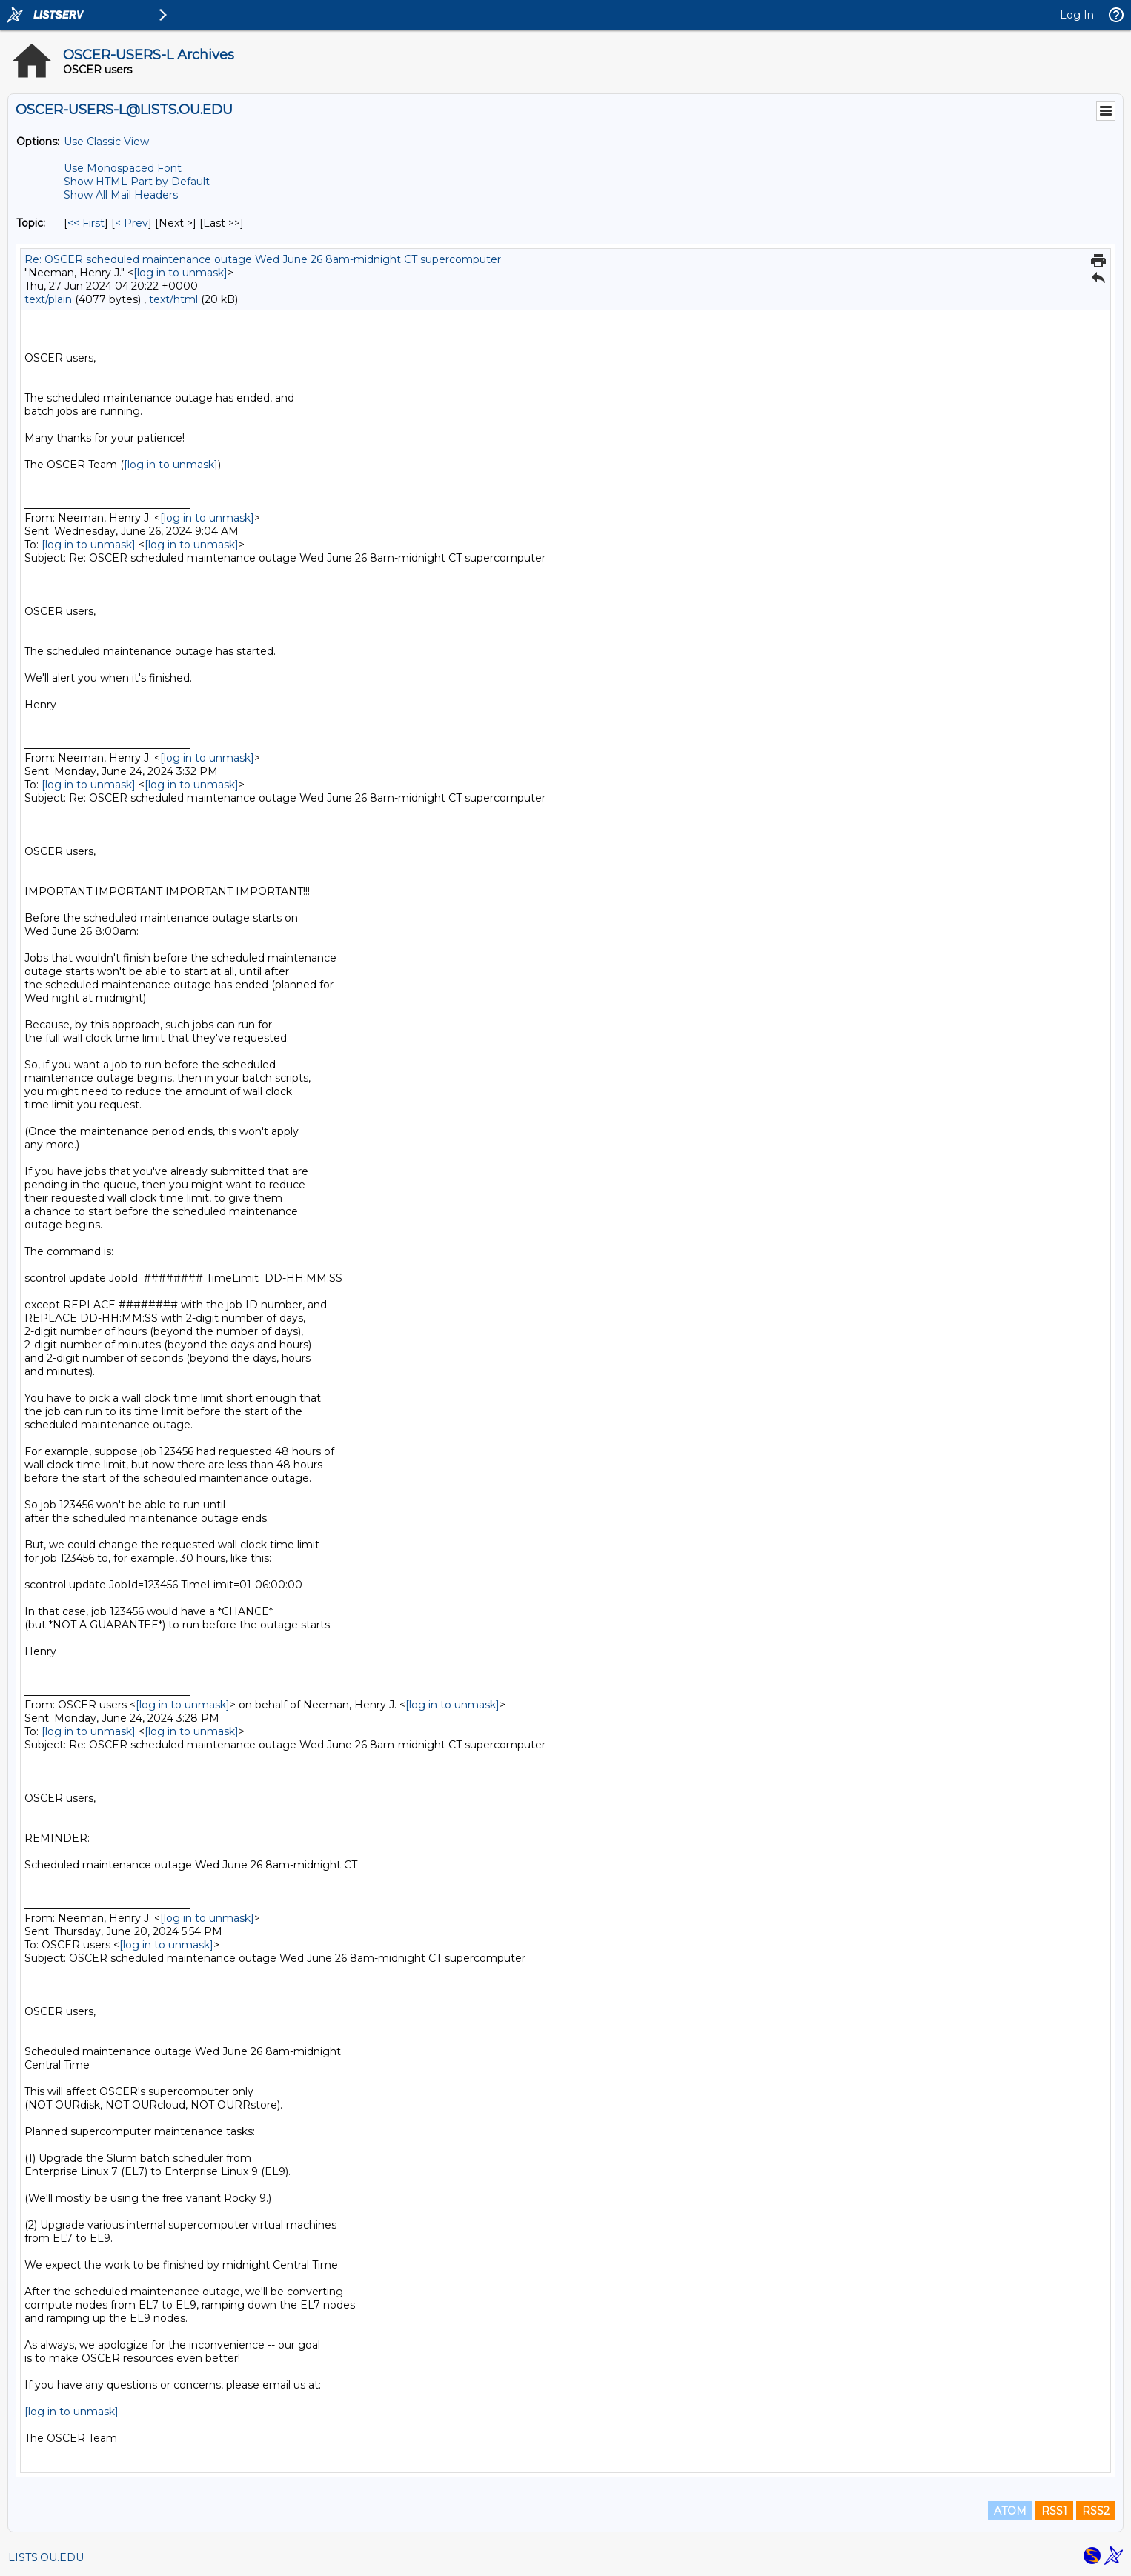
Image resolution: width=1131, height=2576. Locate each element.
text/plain (48, 299)
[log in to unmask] (180, 272)
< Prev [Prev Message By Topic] (131, 223)
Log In (1077, 14)
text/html (173, 299)
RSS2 (1096, 2510)
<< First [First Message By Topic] (86, 223)
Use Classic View (106, 141)
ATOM (1010, 2510)
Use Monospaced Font (123, 168)
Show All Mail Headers (121, 195)
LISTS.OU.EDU (46, 2557)
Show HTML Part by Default (137, 181)
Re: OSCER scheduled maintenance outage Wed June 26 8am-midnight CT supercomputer (262, 259)
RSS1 (1054, 2510)
